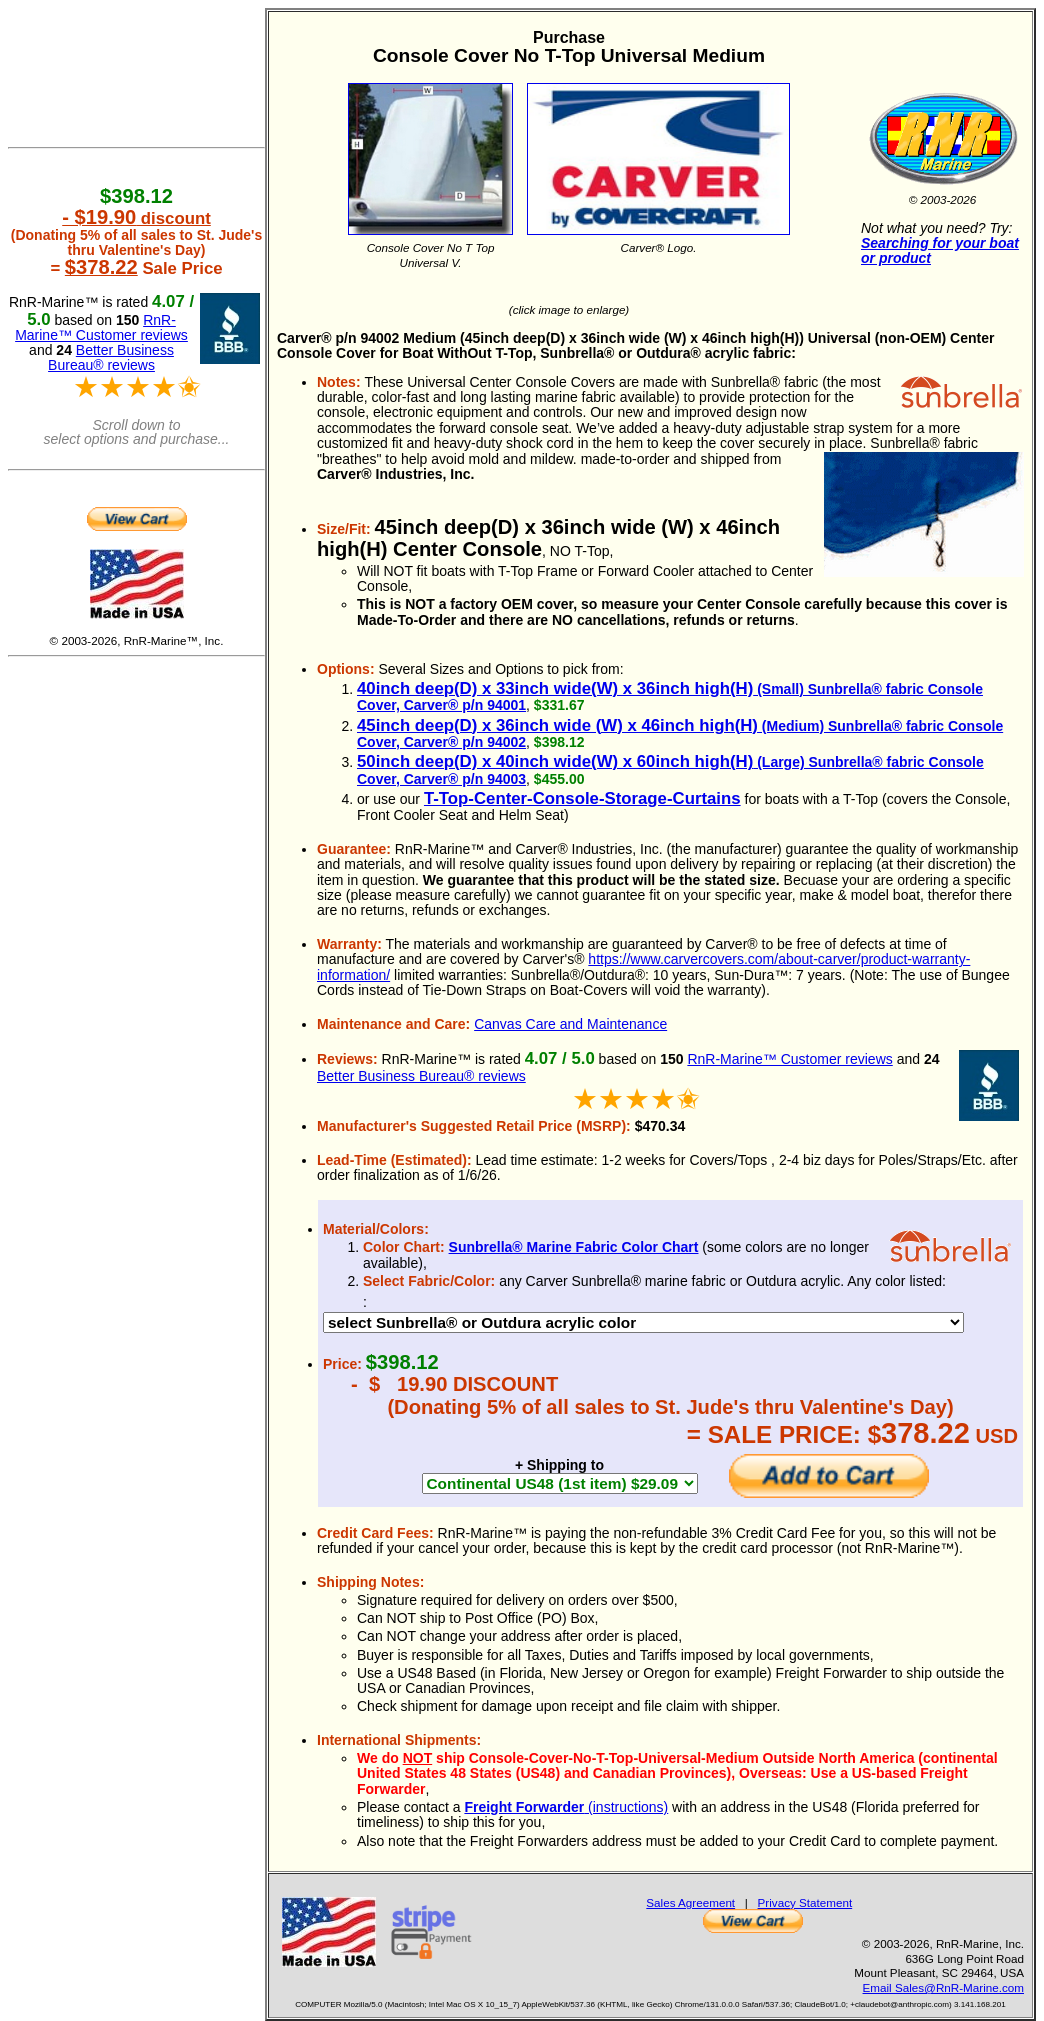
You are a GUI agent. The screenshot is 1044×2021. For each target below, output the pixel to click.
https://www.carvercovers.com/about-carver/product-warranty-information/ (643, 966)
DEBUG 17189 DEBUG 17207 (643, 1322)
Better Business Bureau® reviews (421, 1076)
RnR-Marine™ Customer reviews (789, 1059)
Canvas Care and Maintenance (570, 1024)
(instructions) (566, 1807)
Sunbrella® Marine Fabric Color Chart (574, 1247)
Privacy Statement (805, 1902)
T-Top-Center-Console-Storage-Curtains (582, 798)
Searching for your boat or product (940, 250)
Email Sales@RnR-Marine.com (943, 1987)
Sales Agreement (690, 1902)
